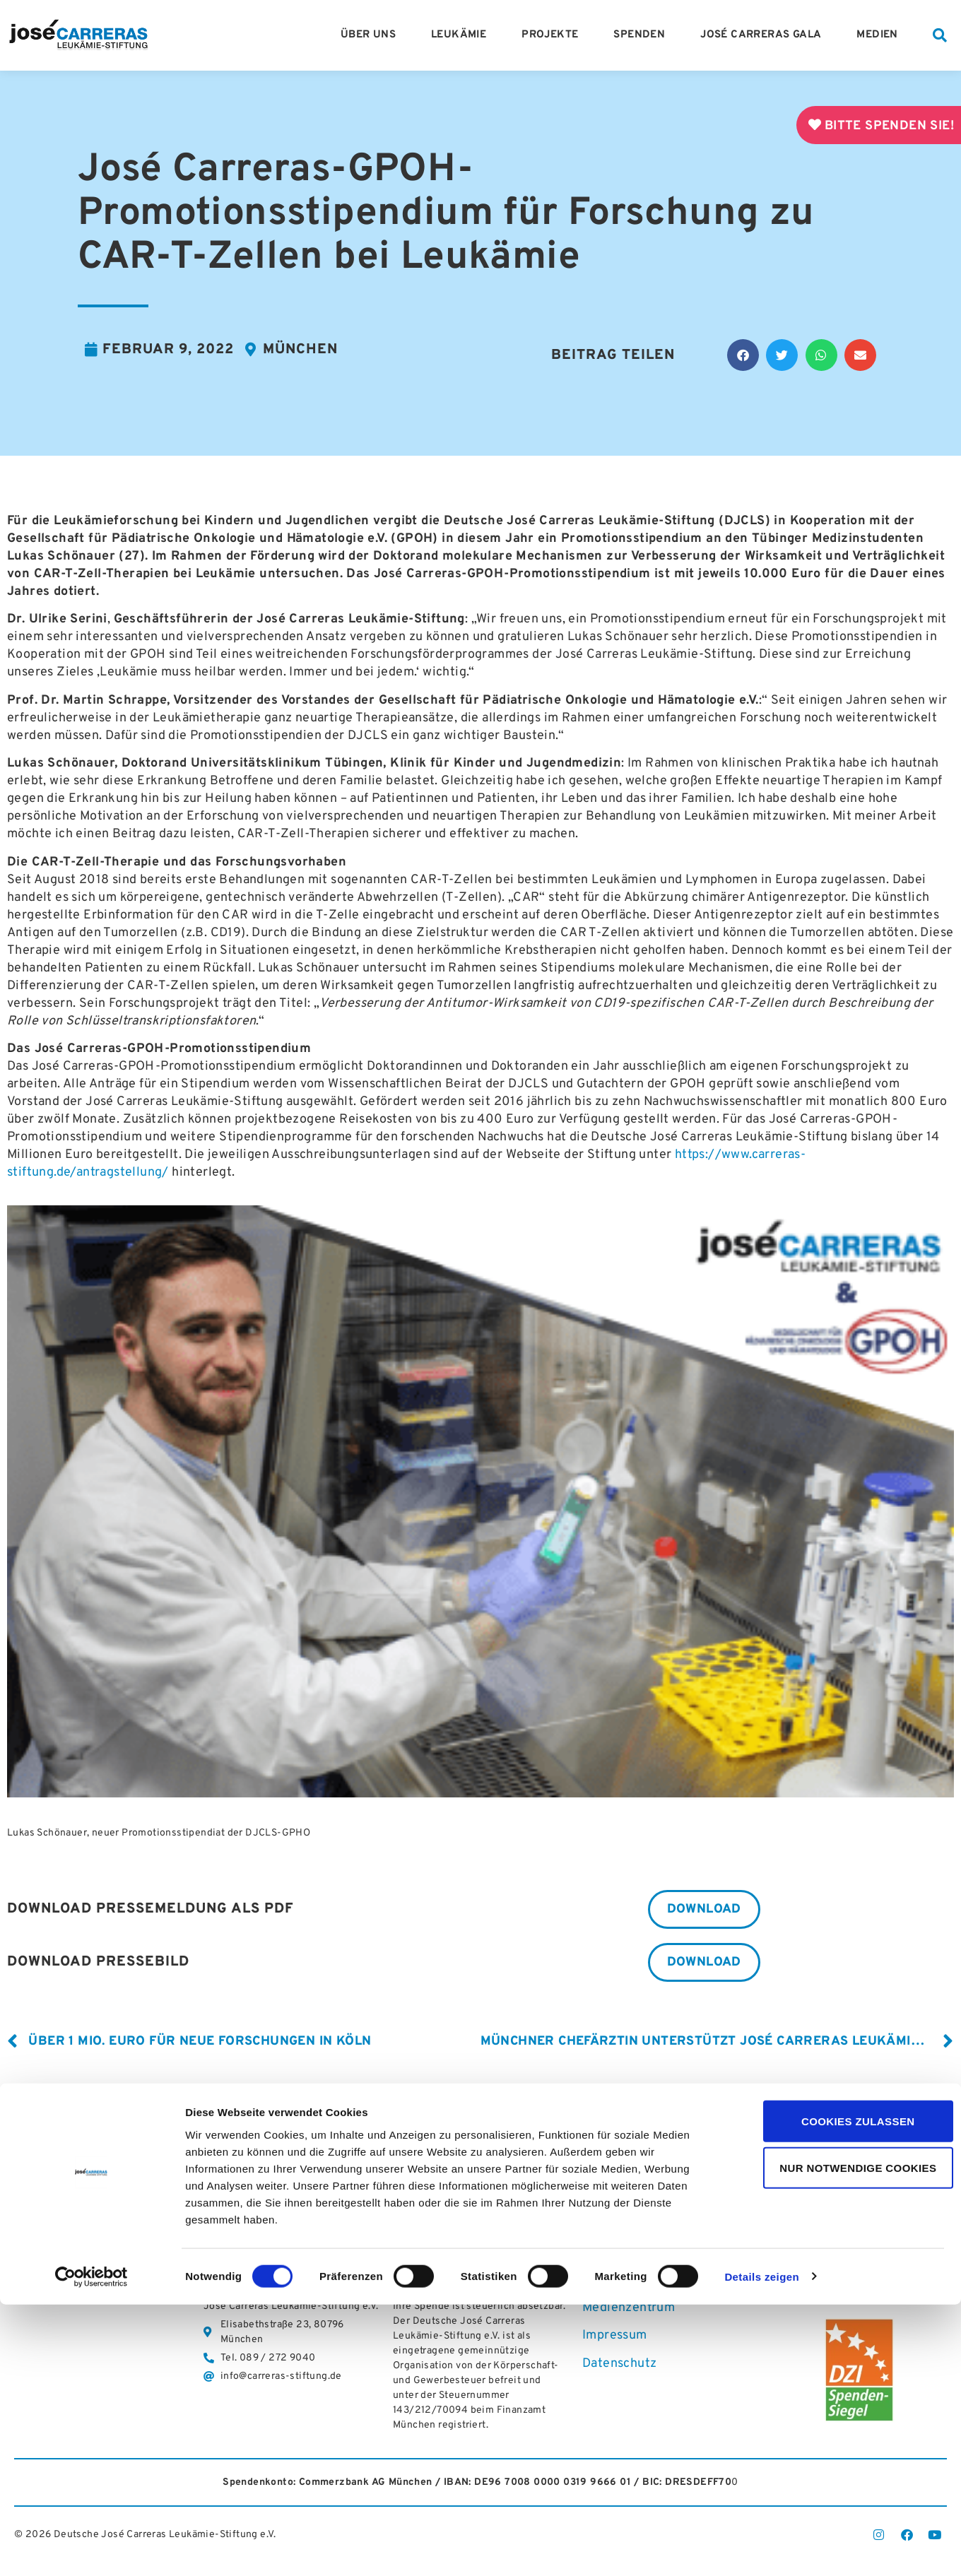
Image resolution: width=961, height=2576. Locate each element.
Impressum (614, 2338)
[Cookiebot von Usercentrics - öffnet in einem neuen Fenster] (91, 2548)
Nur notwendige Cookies (843, 2440)
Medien (880, 35)
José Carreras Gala (764, 35)
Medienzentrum (628, 2311)
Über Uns (372, 35)
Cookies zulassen (843, 2393)
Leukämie (462, 35)
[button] (940, 35)
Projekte (553, 35)
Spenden (642, 35)
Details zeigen (761, 2549)
